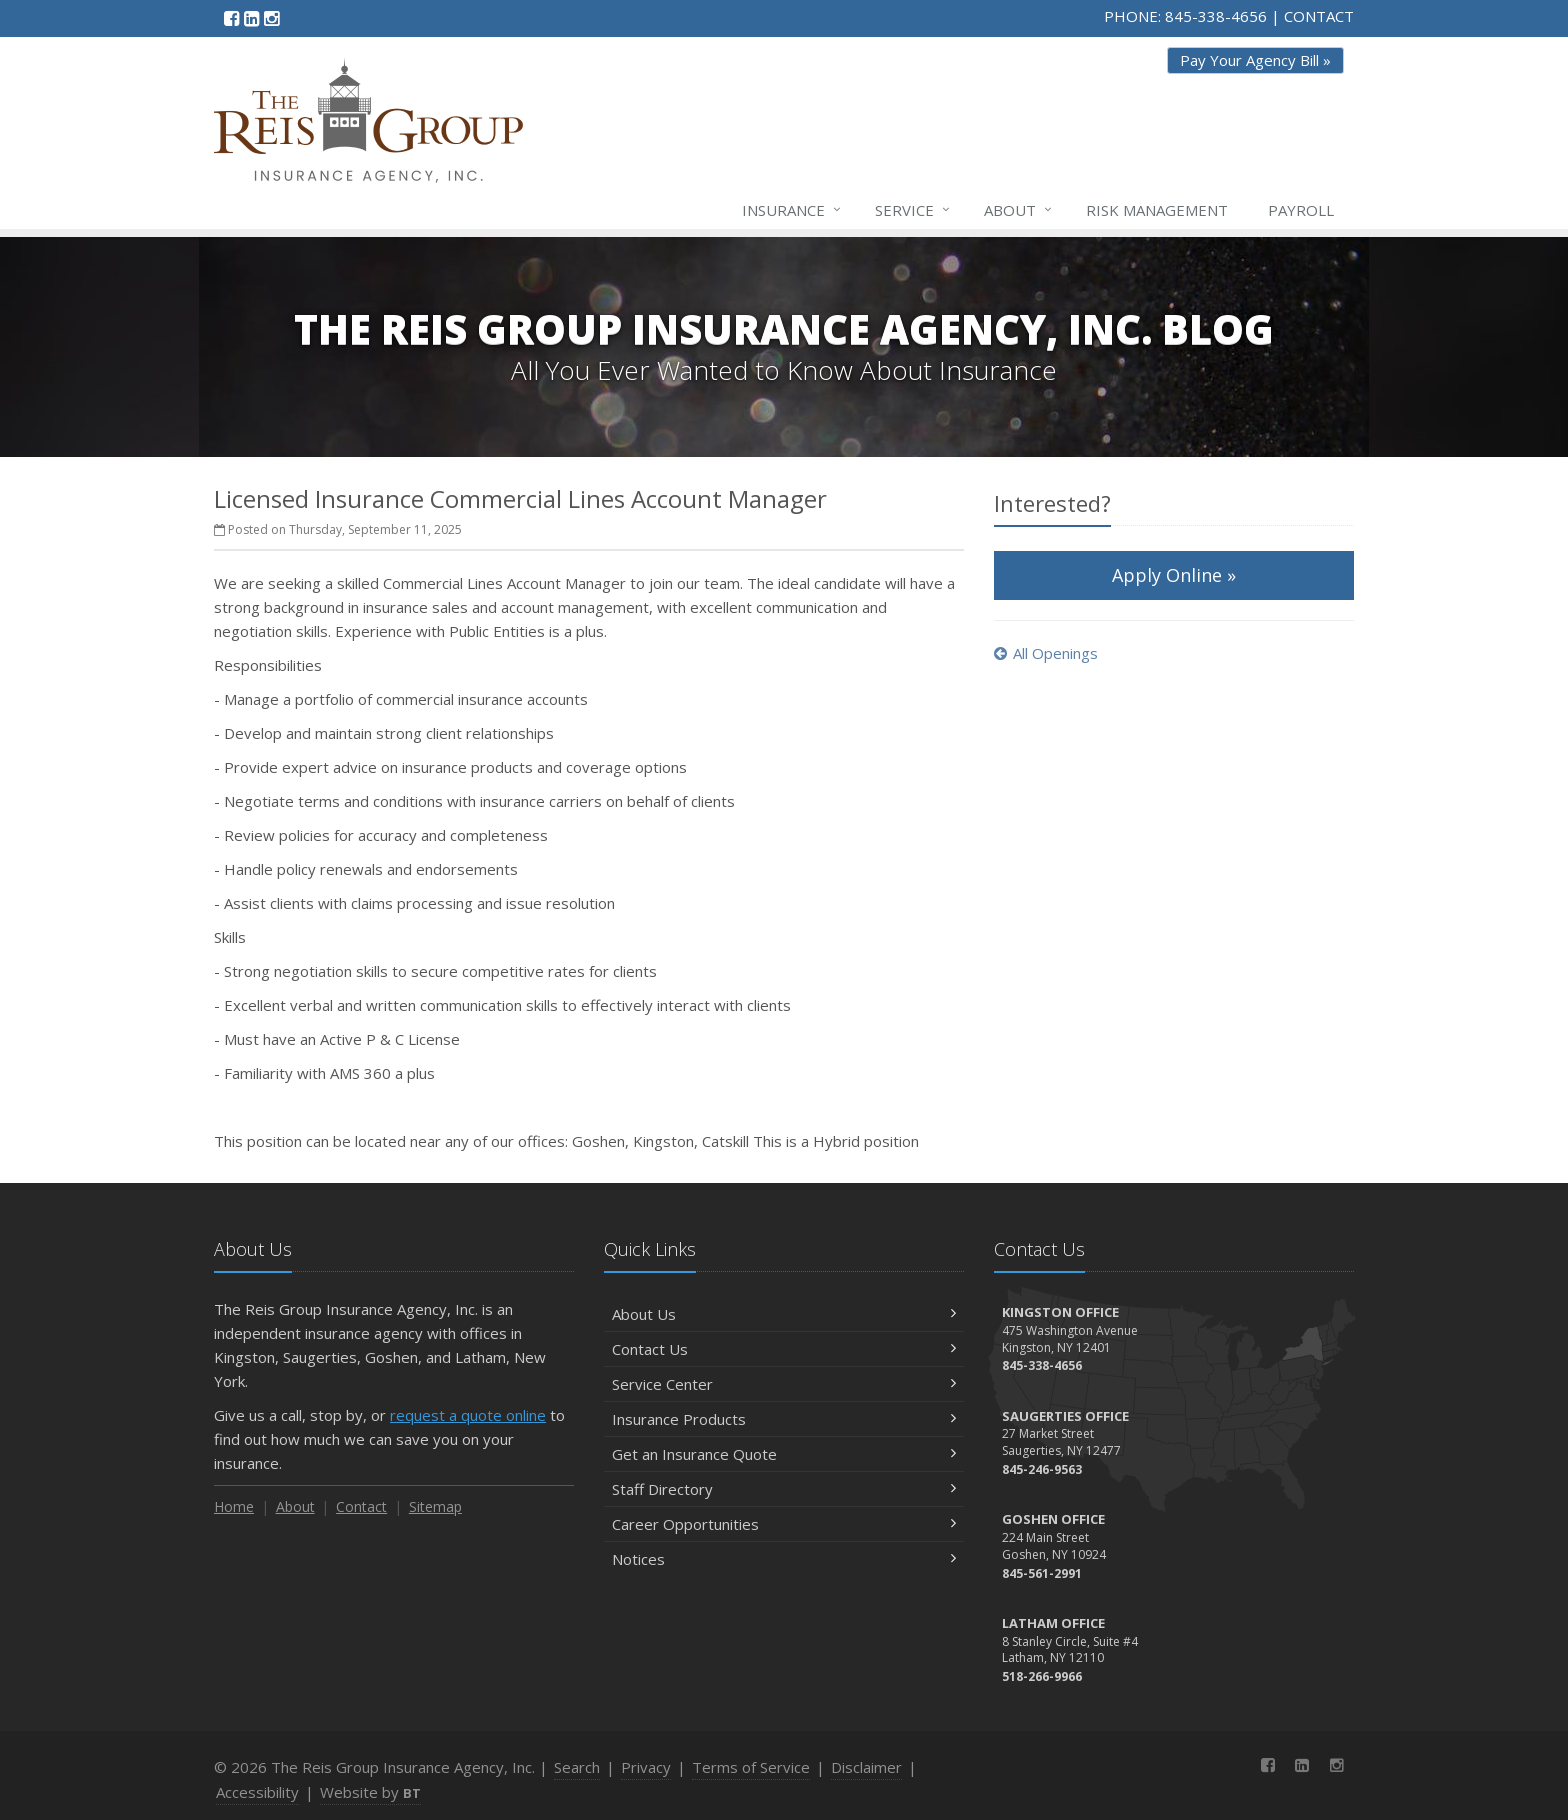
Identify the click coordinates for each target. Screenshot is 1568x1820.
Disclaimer (866, 1767)
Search (577, 1767)
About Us (784, 1314)
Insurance (792, 210)
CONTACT (1319, 16)
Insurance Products (784, 1419)
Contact (361, 1506)
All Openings (1046, 653)
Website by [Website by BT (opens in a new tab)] (370, 1792)
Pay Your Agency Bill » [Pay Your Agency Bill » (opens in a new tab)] (1255, 60)
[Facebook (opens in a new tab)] (231, 18)
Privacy (646, 1767)
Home (234, 1506)
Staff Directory (784, 1489)
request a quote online (468, 1415)
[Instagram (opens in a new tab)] (271, 18)
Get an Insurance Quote (784, 1454)
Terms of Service (751, 1767)
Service (913, 210)
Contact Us (784, 1349)
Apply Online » (1174, 575)
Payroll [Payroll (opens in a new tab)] (1301, 210)
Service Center (784, 1384)
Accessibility (257, 1792)
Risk (1157, 210)
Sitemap (435, 1506)
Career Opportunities (784, 1524)
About (1019, 210)
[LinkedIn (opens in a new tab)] (251, 18)
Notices (784, 1559)
